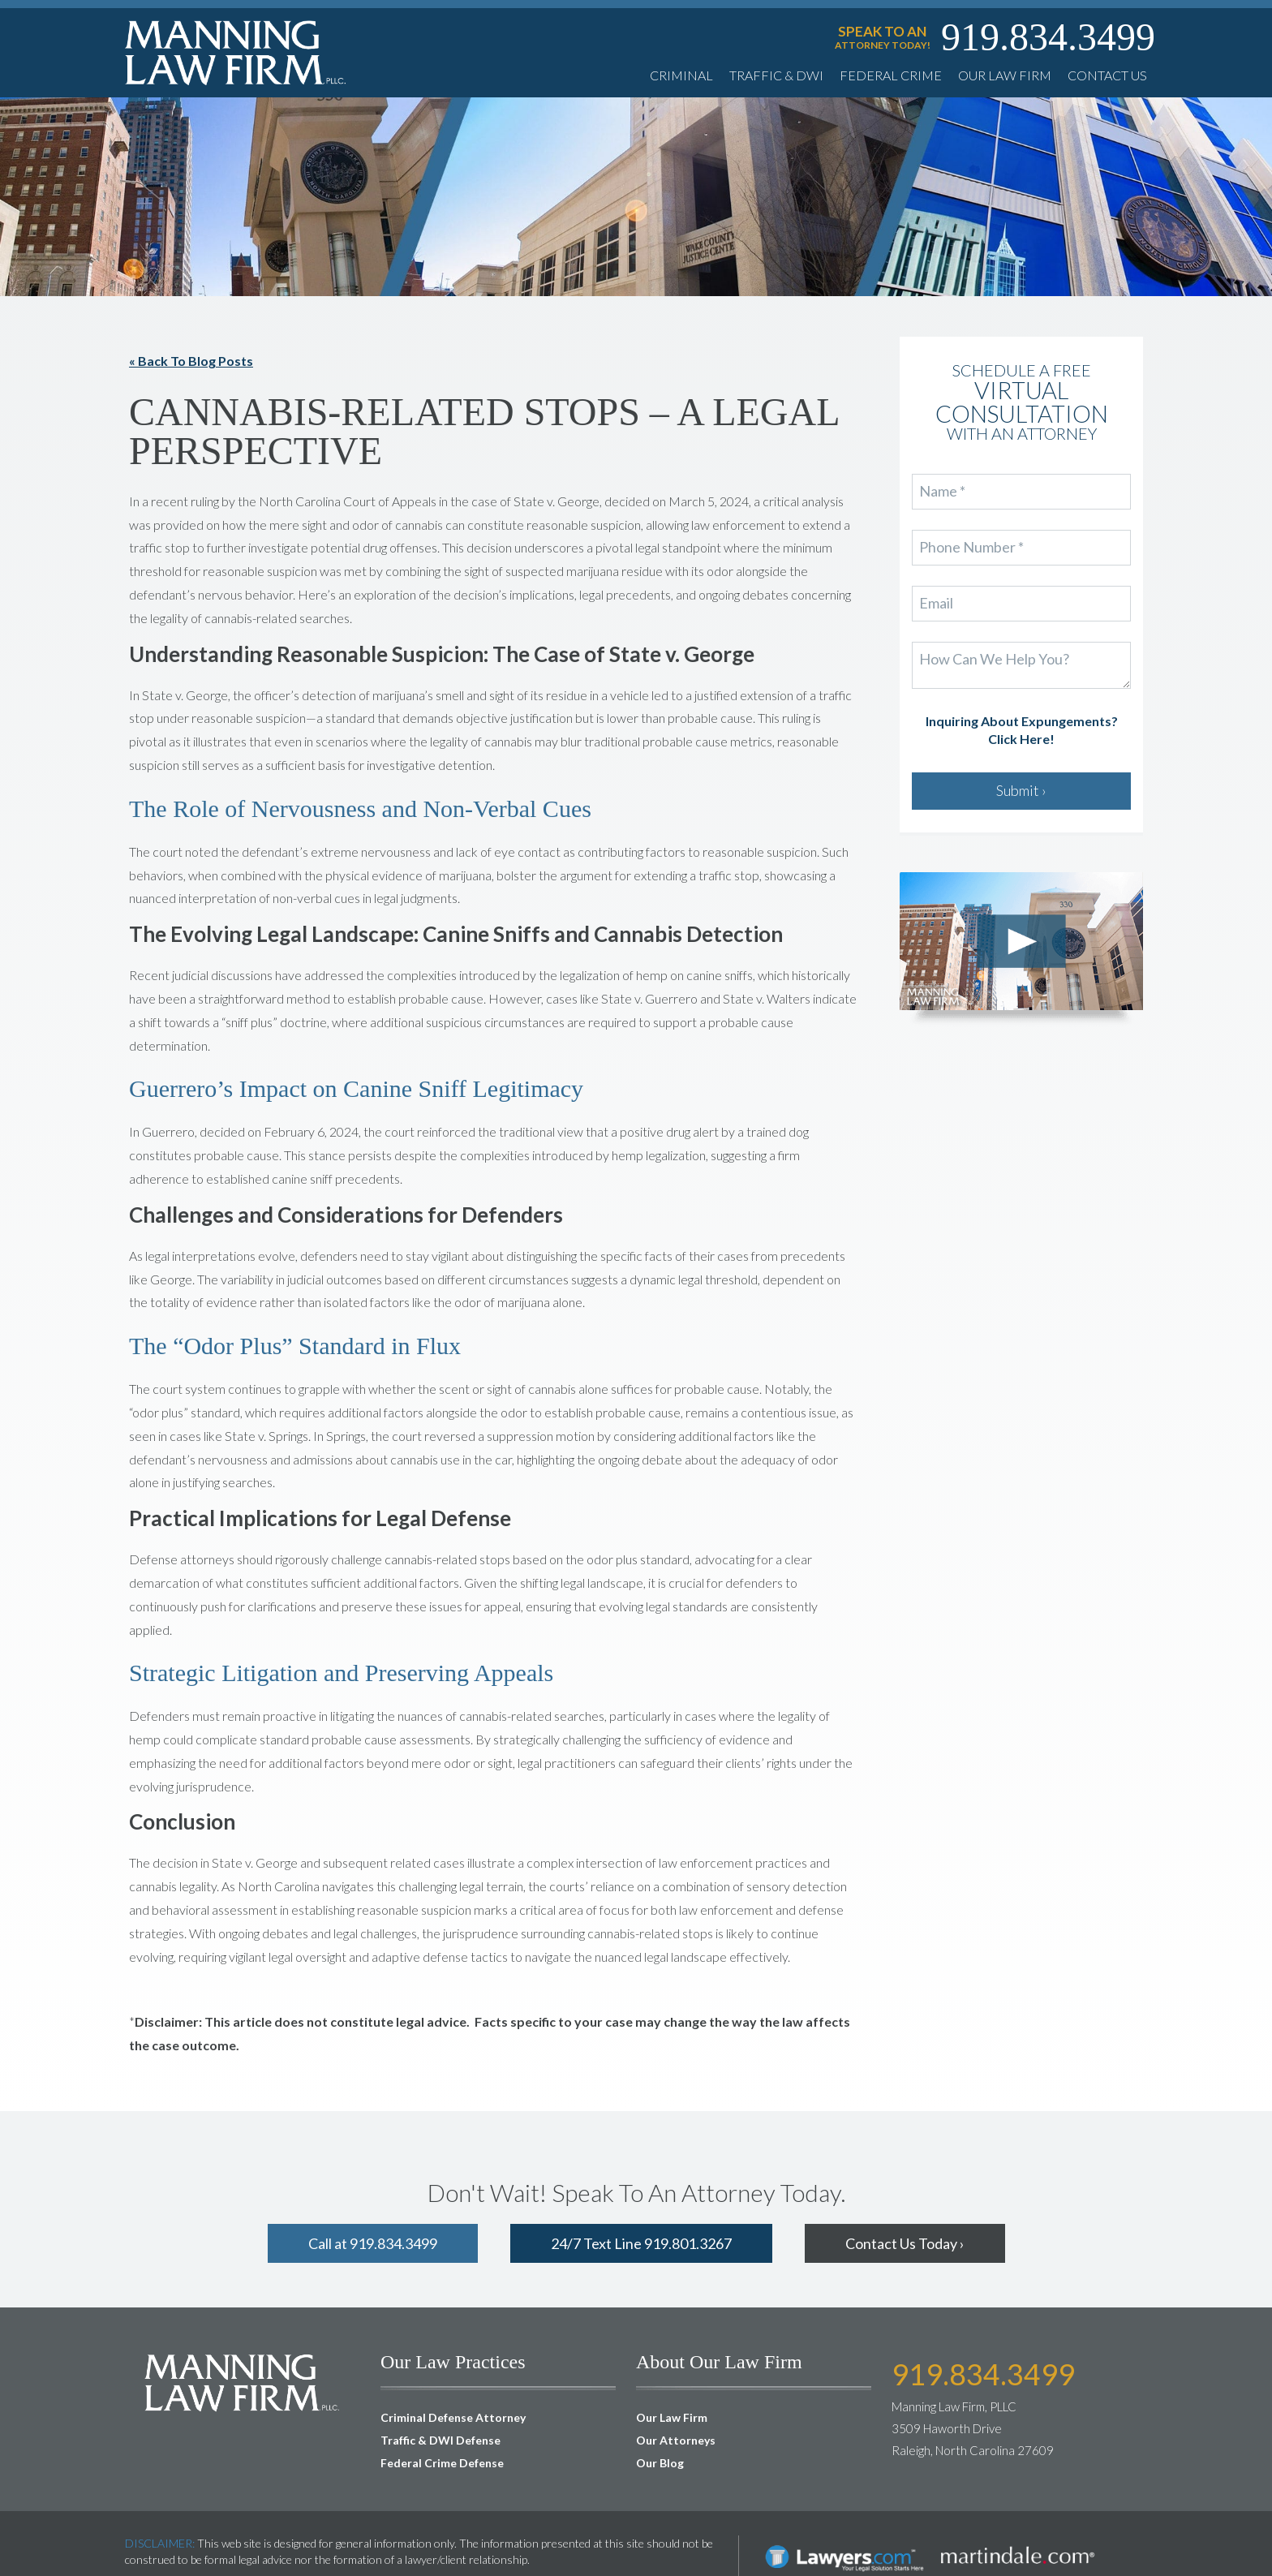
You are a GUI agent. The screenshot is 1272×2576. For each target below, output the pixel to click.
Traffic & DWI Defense (440, 2440)
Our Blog (660, 2463)
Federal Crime (891, 75)
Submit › (1021, 790)
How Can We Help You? (993, 660)
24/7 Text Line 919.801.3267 (641, 2243)
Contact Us (1107, 75)
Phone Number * (970, 548)
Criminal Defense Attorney (453, 2417)
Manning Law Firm (236, 52)
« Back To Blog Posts (191, 360)
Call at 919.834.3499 (372, 2243)
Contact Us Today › (905, 2243)
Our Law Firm (1004, 75)
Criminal (681, 75)
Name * (942, 492)
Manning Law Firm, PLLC (242, 2382)
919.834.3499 (1048, 37)
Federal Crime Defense (442, 2463)
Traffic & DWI (776, 75)
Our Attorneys (676, 2440)
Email (936, 604)
